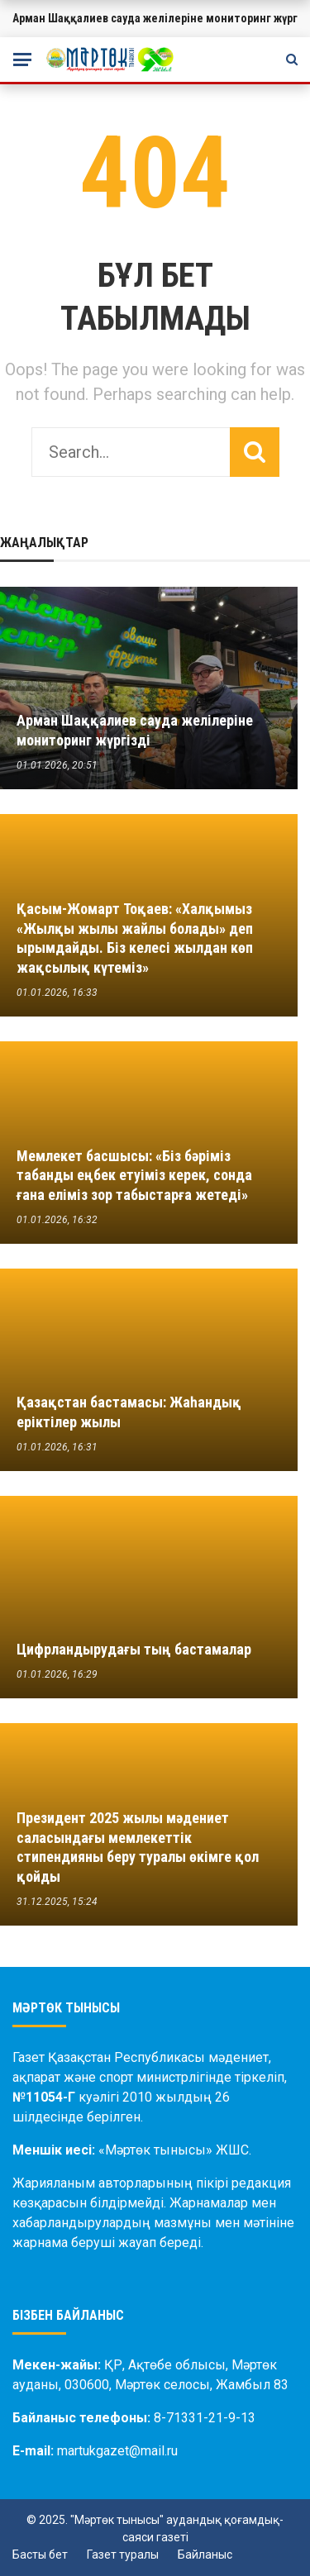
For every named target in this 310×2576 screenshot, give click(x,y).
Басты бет (40, 2554)
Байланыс (205, 2554)
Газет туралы (123, 2554)
